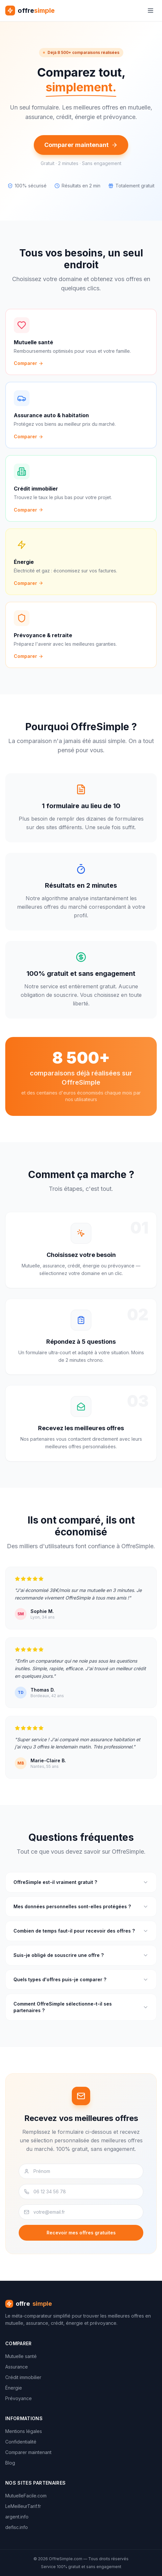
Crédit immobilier (23, 2377)
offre (28, 2303)
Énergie (13, 2388)
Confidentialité (20, 2441)
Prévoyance (18, 2398)
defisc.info (16, 2527)
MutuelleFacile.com (26, 2495)
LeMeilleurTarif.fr (23, 2506)
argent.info (17, 2516)
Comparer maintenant (81, 144)
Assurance (16, 2367)
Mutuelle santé (21, 2356)
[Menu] (150, 10)
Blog (10, 2463)
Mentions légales (23, 2431)
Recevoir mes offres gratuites (81, 2232)
